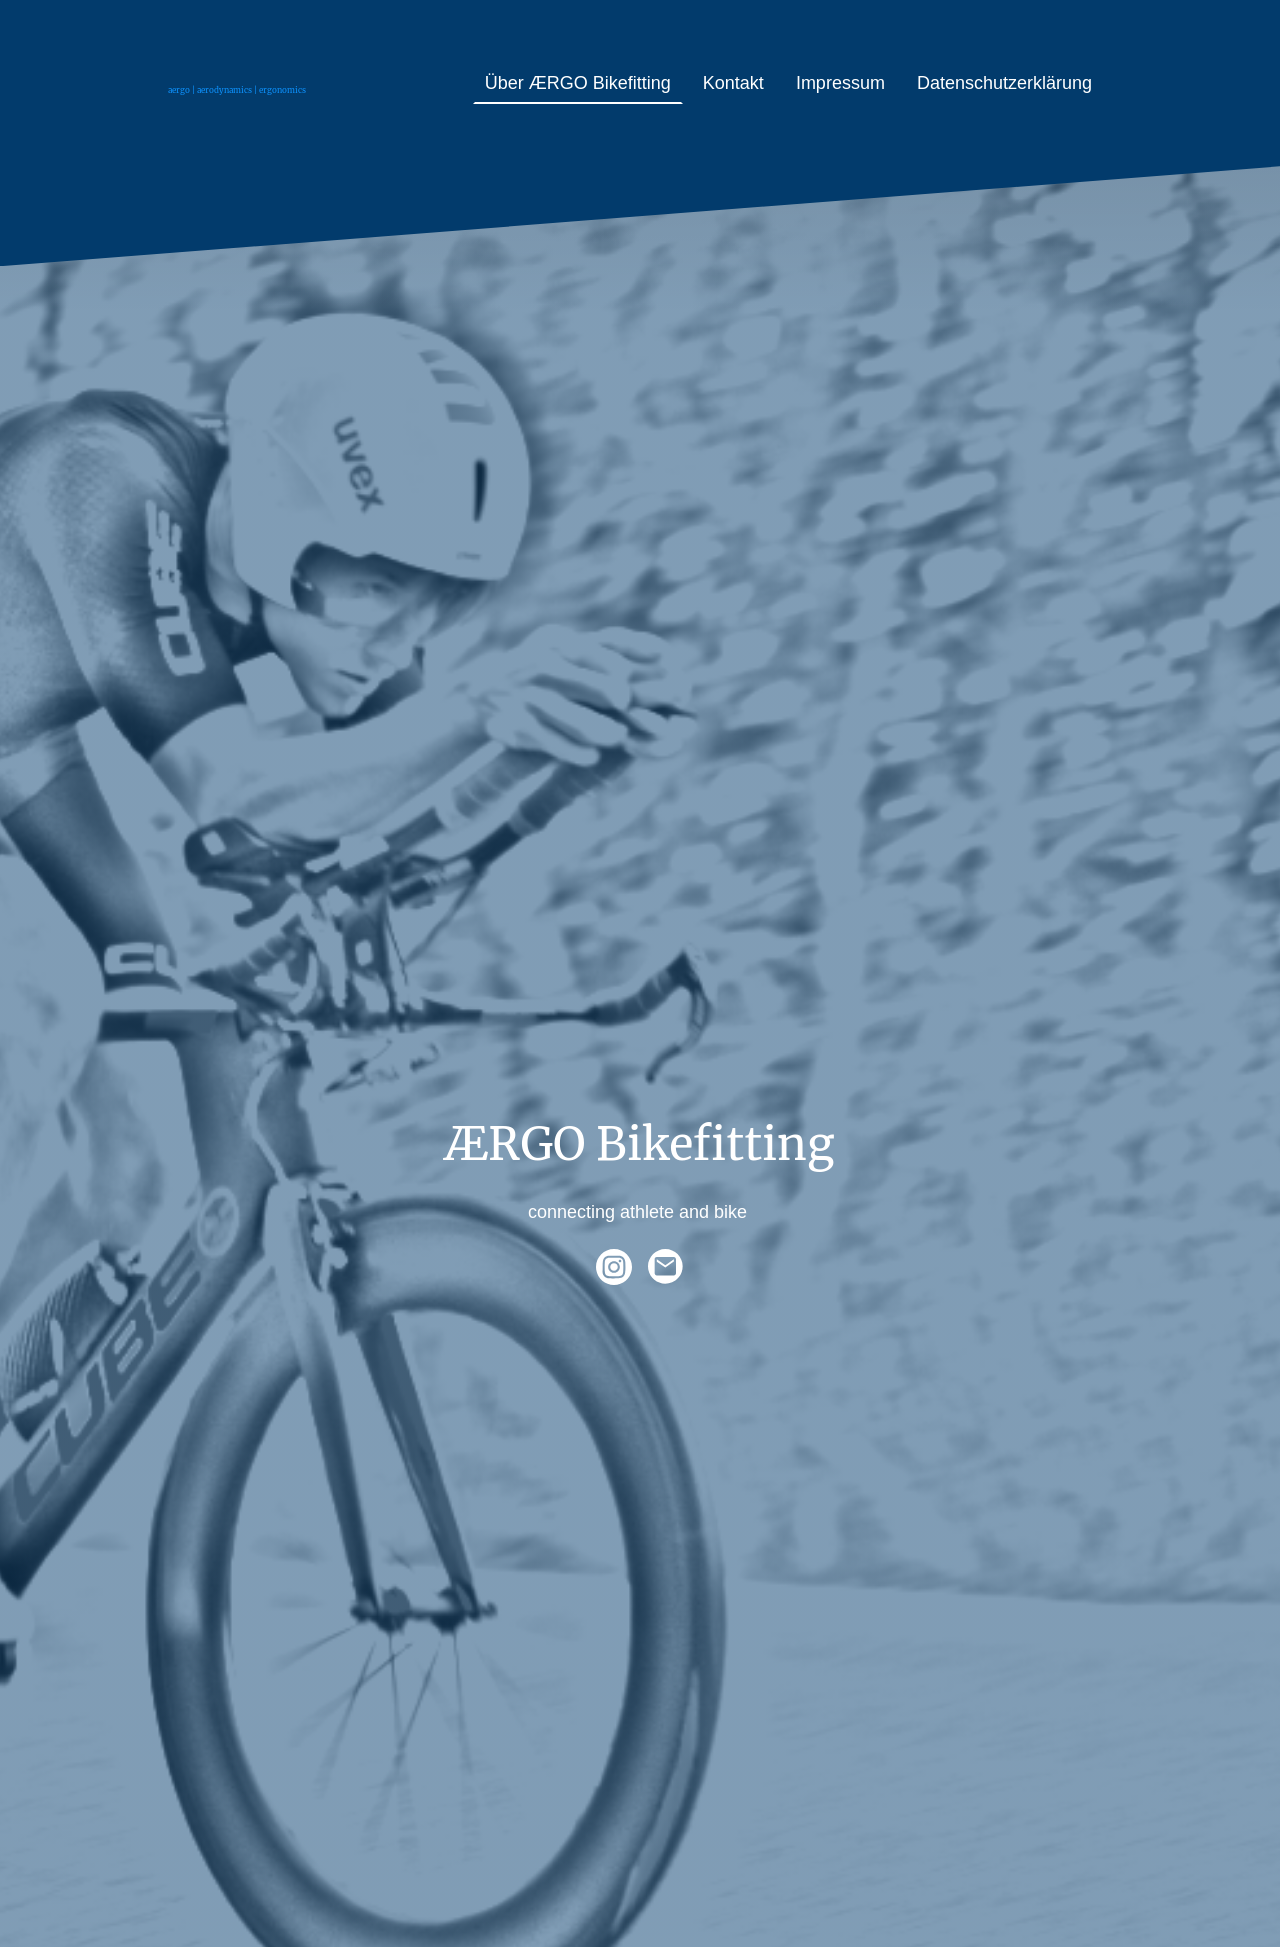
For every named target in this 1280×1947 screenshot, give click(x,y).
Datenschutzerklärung (1004, 83)
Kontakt (733, 83)
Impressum (840, 83)
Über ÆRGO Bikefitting (578, 83)
